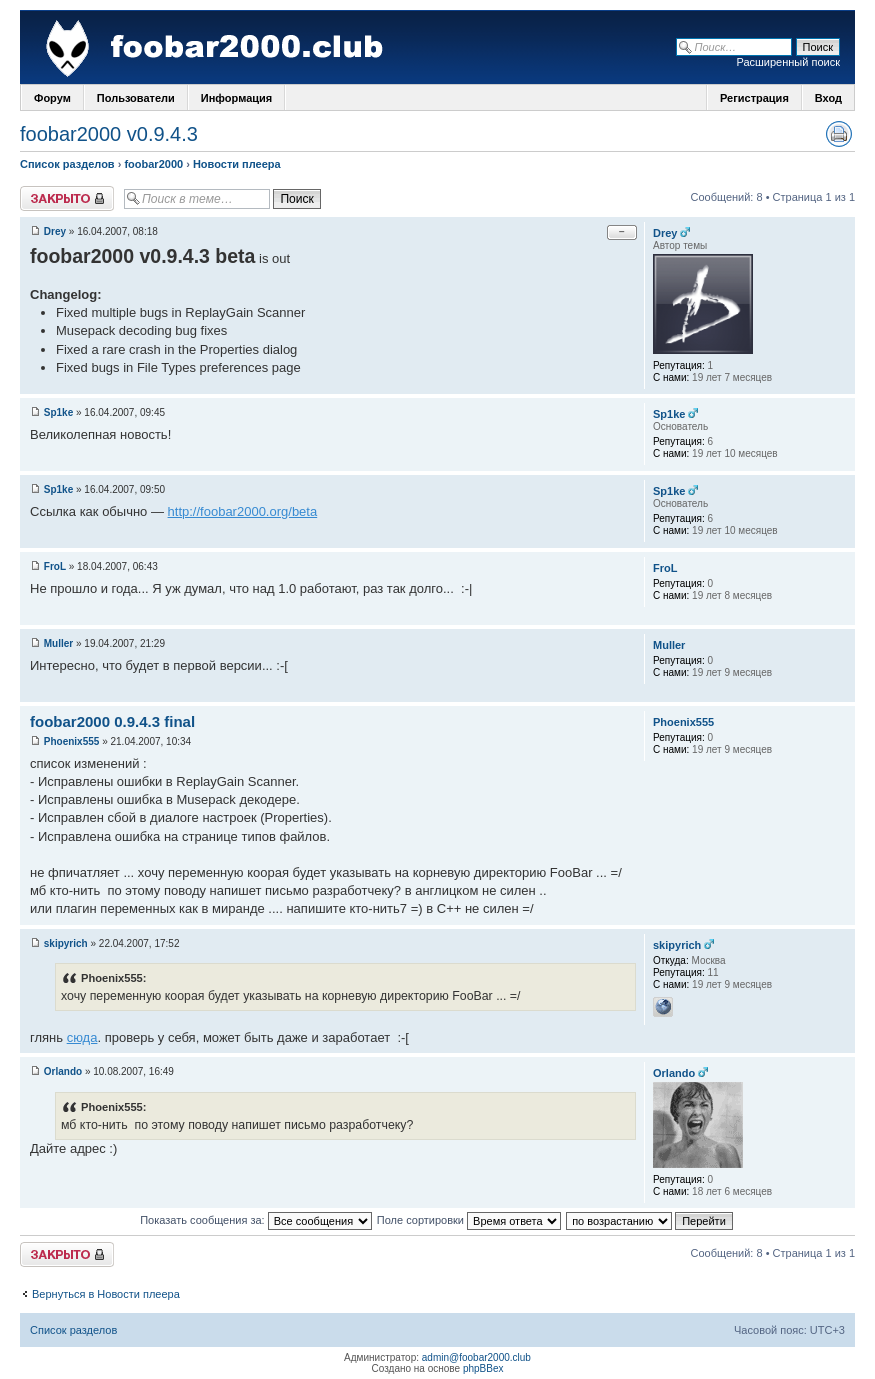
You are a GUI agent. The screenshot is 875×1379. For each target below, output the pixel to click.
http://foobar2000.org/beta (243, 511)
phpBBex (483, 1368)
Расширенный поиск (788, 62)
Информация (236, 98)
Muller (58, 643)
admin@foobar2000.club (476, 1357)
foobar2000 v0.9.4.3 (109, 134)
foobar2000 (153, 164)
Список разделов (67, 164)
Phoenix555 (72, 741)
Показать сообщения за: (256, 1220)
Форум (52, 98)
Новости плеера (237, 164)
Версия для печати (839, 134)
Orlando (63, 1071)
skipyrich (66, 943)
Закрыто (67, 198)
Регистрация (754, 98)
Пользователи (136, 98)
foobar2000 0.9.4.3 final (112, 721)
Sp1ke (58, 412)
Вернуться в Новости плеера (106, 1294)
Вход (828, 98)
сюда (82, 1037)
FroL (55, 566)
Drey (55, 231)
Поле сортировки (469, 1220)
